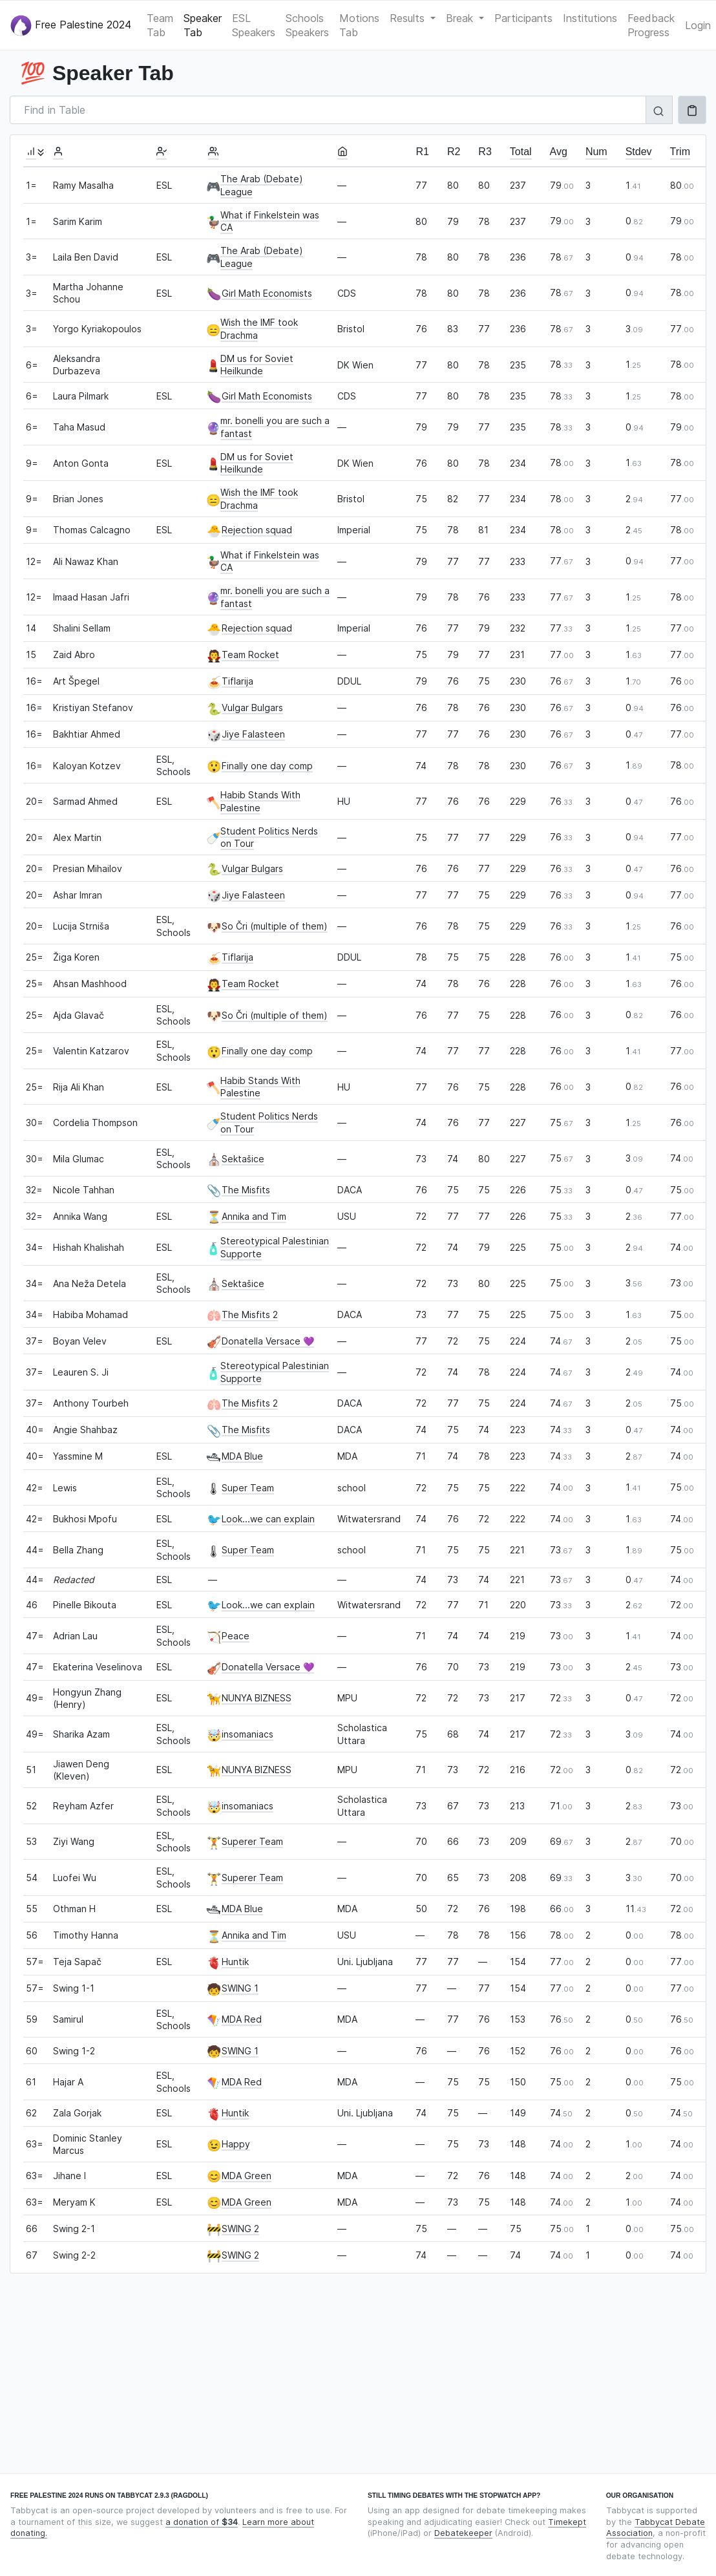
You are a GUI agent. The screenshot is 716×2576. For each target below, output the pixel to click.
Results (409, 18)
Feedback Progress (651, 25)
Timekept (567, 2522)
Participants (523, 18)
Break (461, 18)
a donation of (201, 2522)
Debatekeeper (463, 2533)
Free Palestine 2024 (70, 25)
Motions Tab (359, 25)
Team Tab (160, 25)
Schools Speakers (307, 25)
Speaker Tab (203, 25)
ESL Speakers (253, 25)
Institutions (590, 18)
